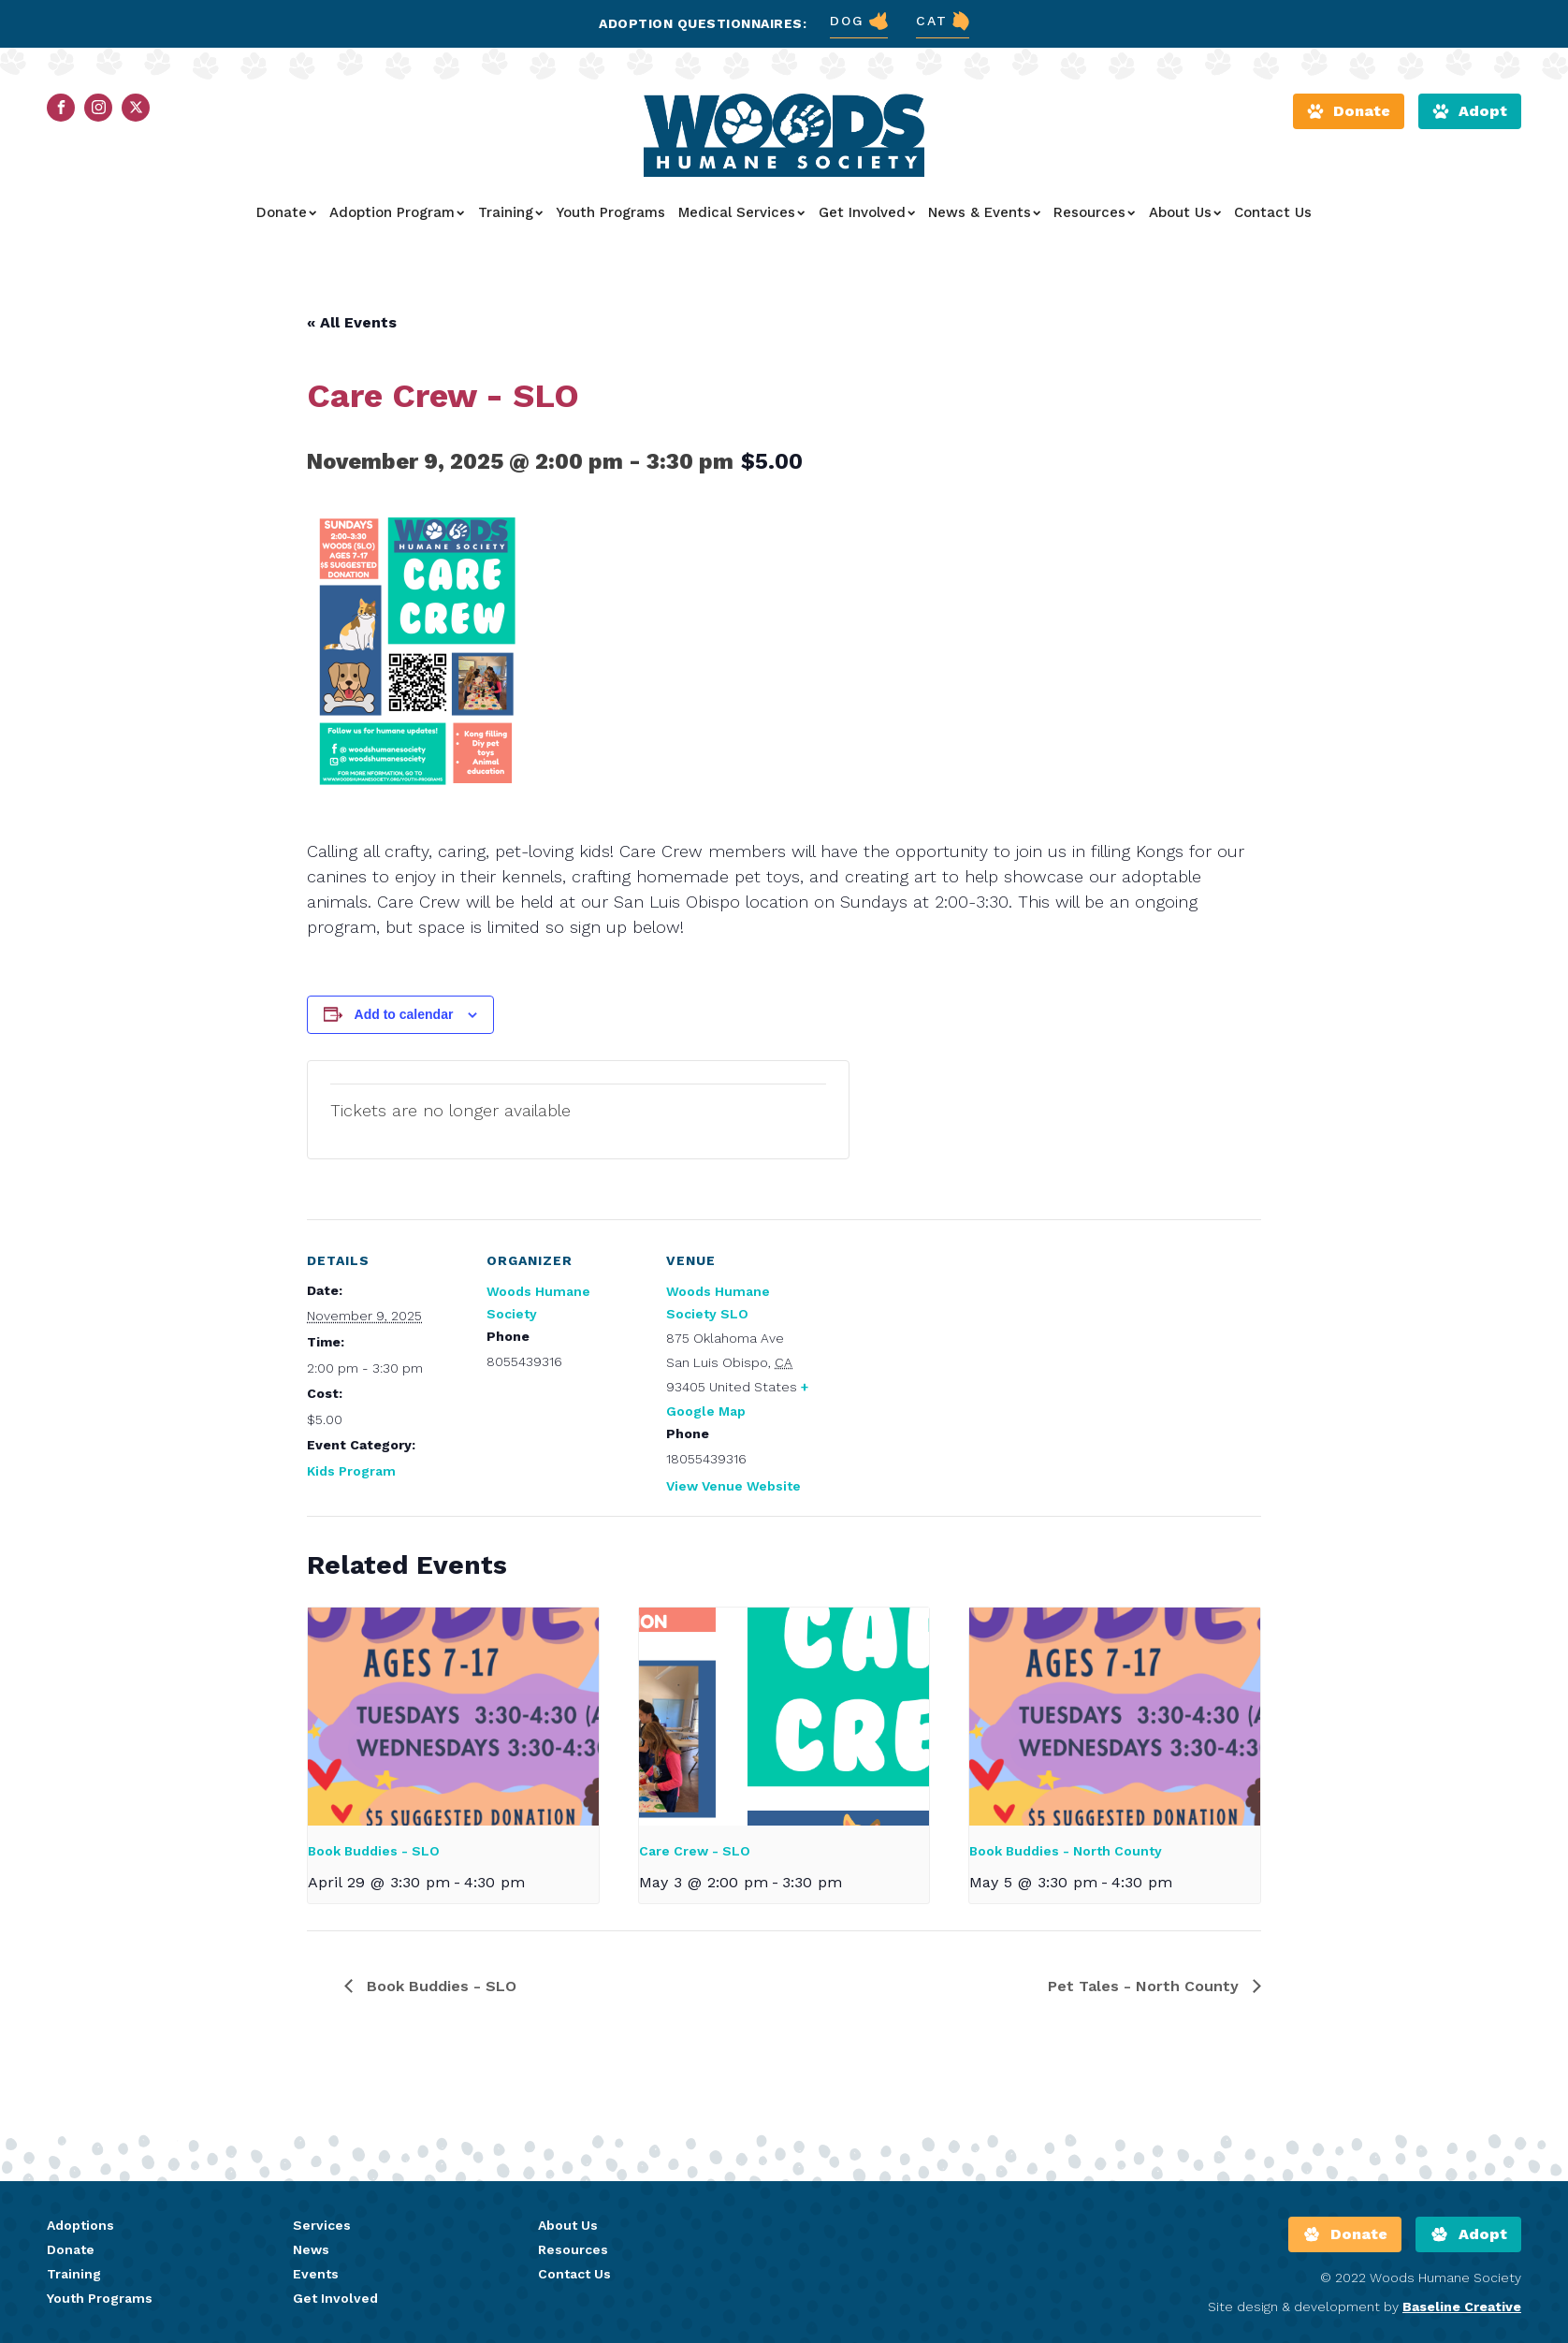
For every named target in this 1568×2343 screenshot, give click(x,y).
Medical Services (741, 212)
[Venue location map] (944, 1348)
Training (510, 212)
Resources (1094, 212)
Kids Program (351, 1470)
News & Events (984, 212)
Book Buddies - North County (1065, 1850)
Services (322, 2225)
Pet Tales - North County (1145, 1986)
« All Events (352, 322)
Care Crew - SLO (694, 1850)
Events (316, 2273)
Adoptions (80, 2225)
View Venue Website (733, 1485)
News (311, 2249)
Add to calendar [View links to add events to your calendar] (404, 1014)
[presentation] (453, 1717)
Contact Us (1273, 212)
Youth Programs (610, 212)
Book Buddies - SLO (374, 1850)
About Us (1185, 212)
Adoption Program (396, 212)
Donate (286, 212)
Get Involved (867, 212)
